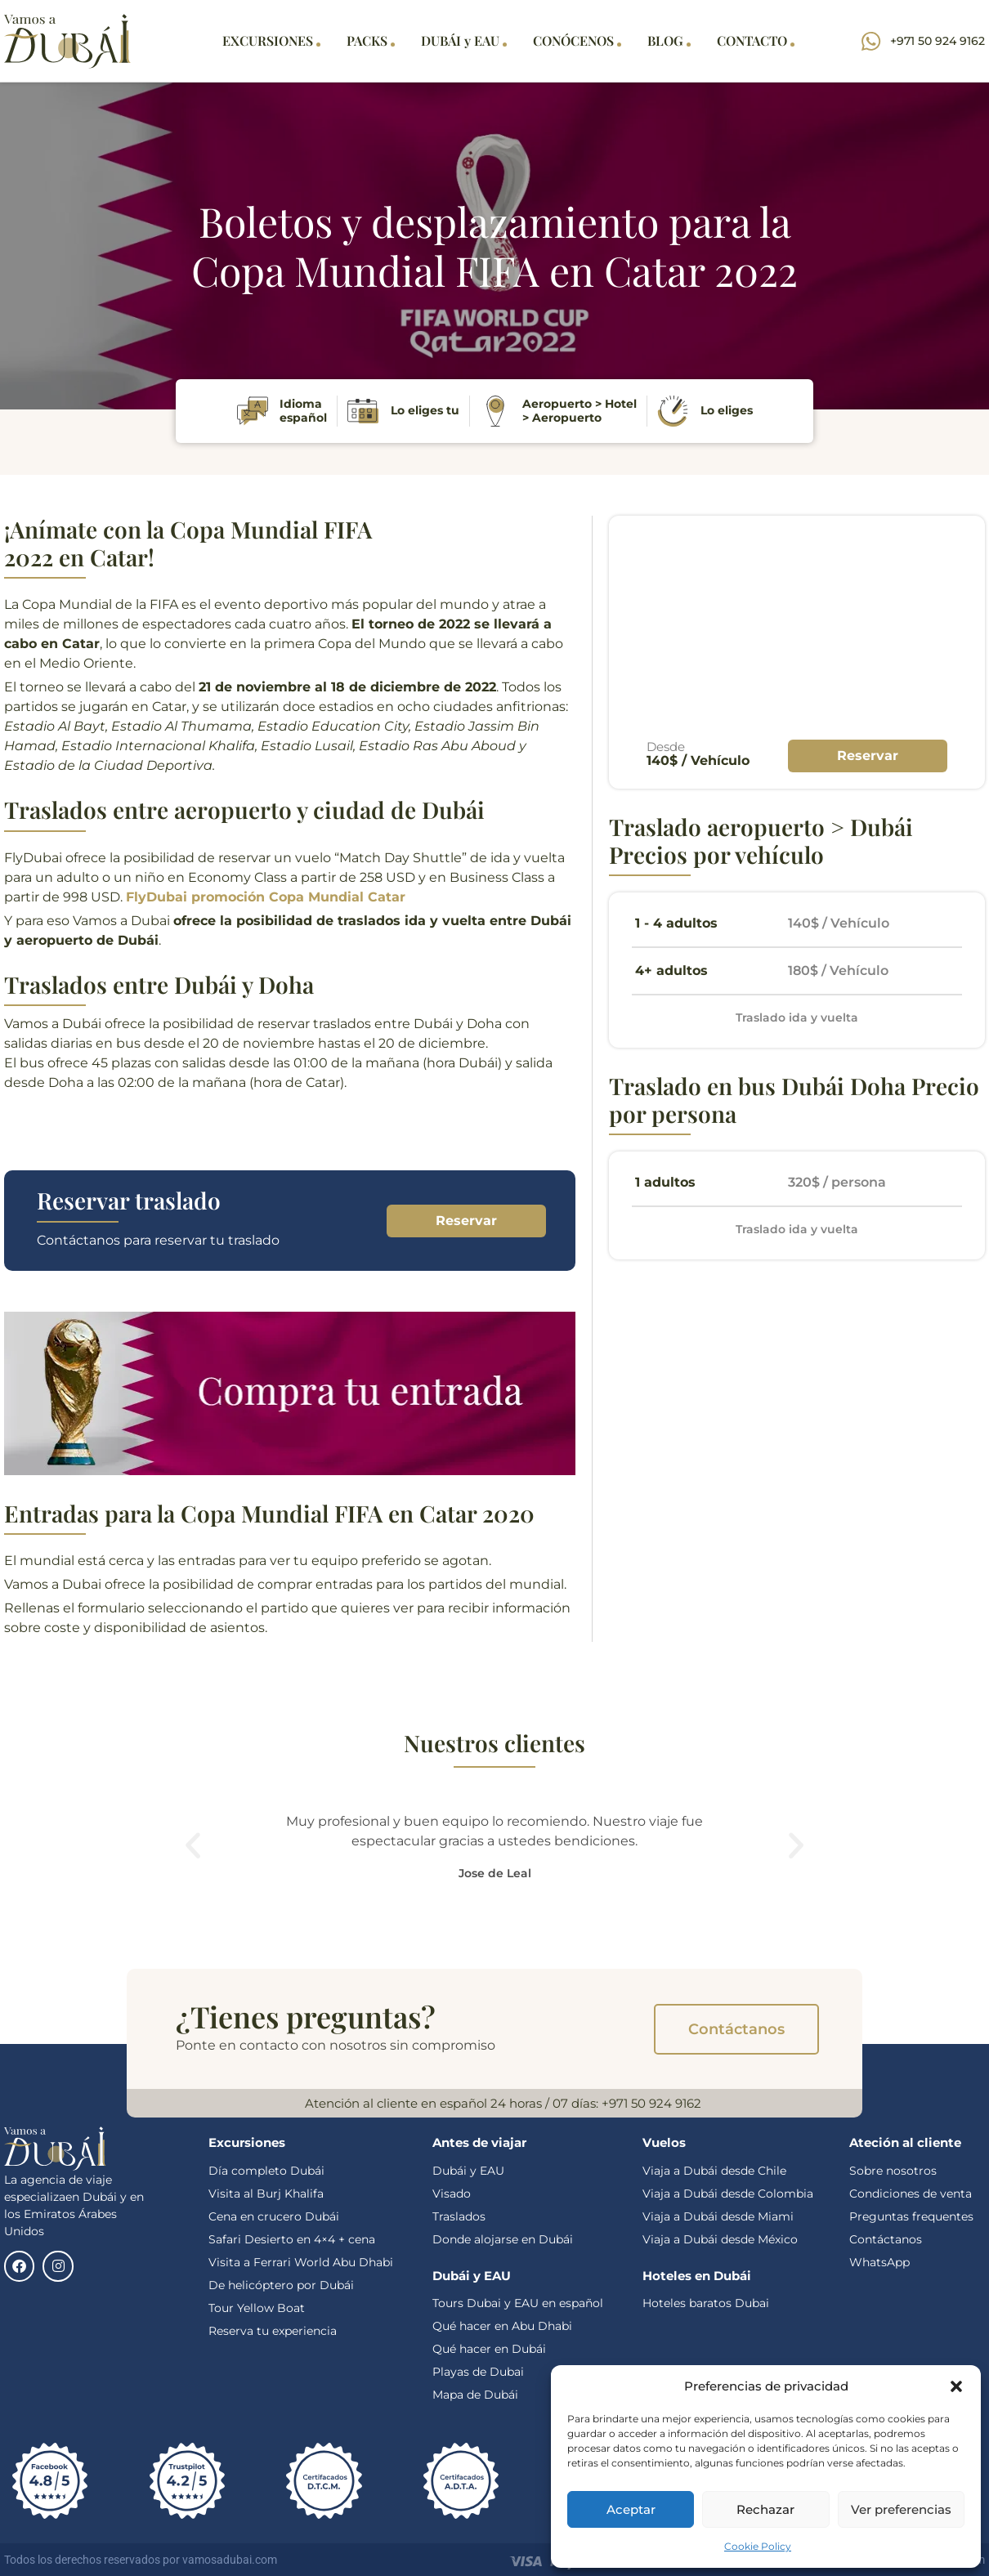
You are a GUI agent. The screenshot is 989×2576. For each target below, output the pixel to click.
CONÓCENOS (577, 40)
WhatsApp (879, 2262)
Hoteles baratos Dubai (705, 2303)
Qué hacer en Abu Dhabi (502, 2326)
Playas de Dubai (478, 2371)
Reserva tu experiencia (272, 2330)
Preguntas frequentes (911, 2216)
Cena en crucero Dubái (273, 2216)
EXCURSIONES (271, 40)
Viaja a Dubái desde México (720, 2239)
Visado (451, 2193)
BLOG (669, 40)
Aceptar (631, 2509)
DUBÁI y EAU (464, 40)
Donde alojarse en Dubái (502, 2239)
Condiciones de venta (910, 2193)
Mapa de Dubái (475, 2394)
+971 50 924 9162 (651, 2103)
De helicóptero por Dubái (281, 2285)
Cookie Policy (757, 2546)
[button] (956, 2386)
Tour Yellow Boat (256, 2308)
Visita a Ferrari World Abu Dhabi (300, 2262)
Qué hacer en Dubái (490, 2348)
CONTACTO (755, 40)
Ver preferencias (901, 2509)
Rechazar (765, 2509)
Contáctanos (885, 2239)
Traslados (459, 2216)
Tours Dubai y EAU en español (517, 2303)
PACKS (371, 40)
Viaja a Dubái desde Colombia (727, 2193)
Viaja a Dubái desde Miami (718, 2216)
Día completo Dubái (266, 2170)
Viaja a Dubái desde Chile (714, 2170)
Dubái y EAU (468, 2170)
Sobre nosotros (893, 2170)
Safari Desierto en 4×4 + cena (291, 2239)
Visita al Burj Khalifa (266, 2193)
